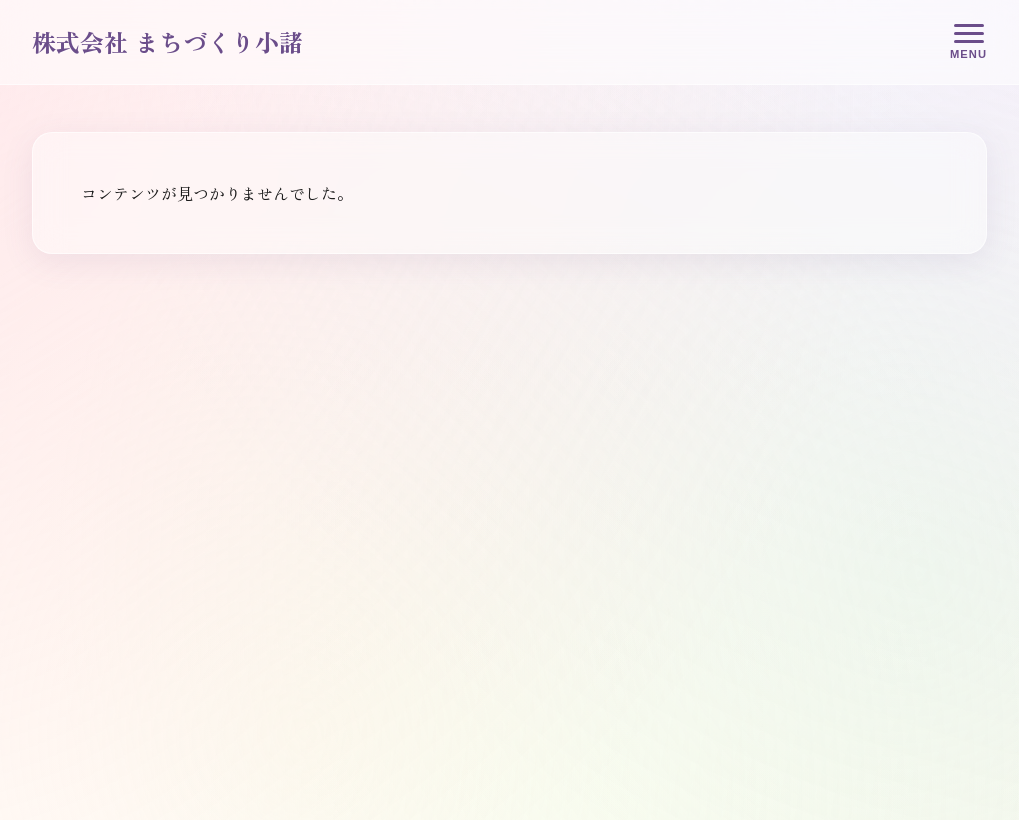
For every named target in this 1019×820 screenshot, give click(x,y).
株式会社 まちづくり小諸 (167, 41)
